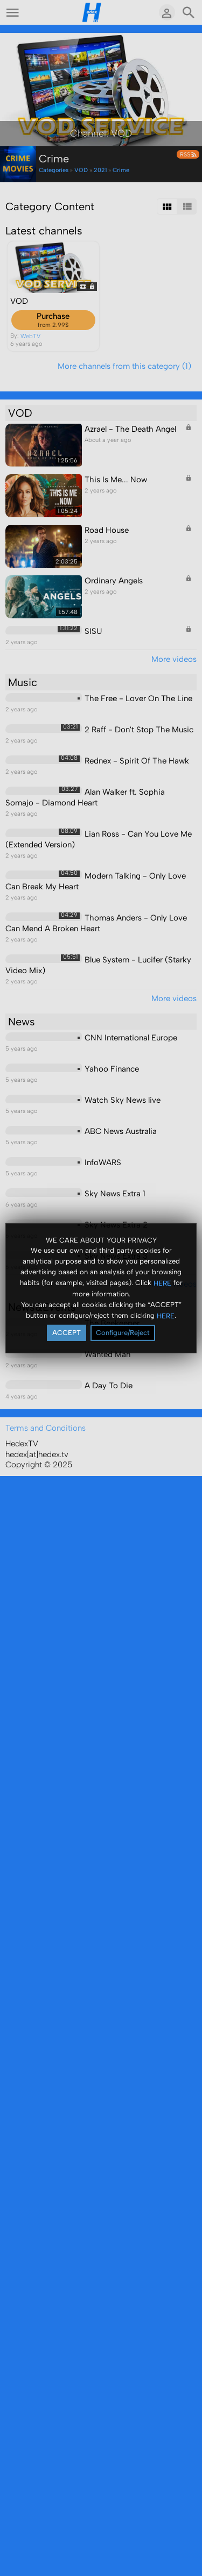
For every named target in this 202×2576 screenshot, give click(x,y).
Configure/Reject (123, 1333)
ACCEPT (66, 1333)
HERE (162, 1283)
